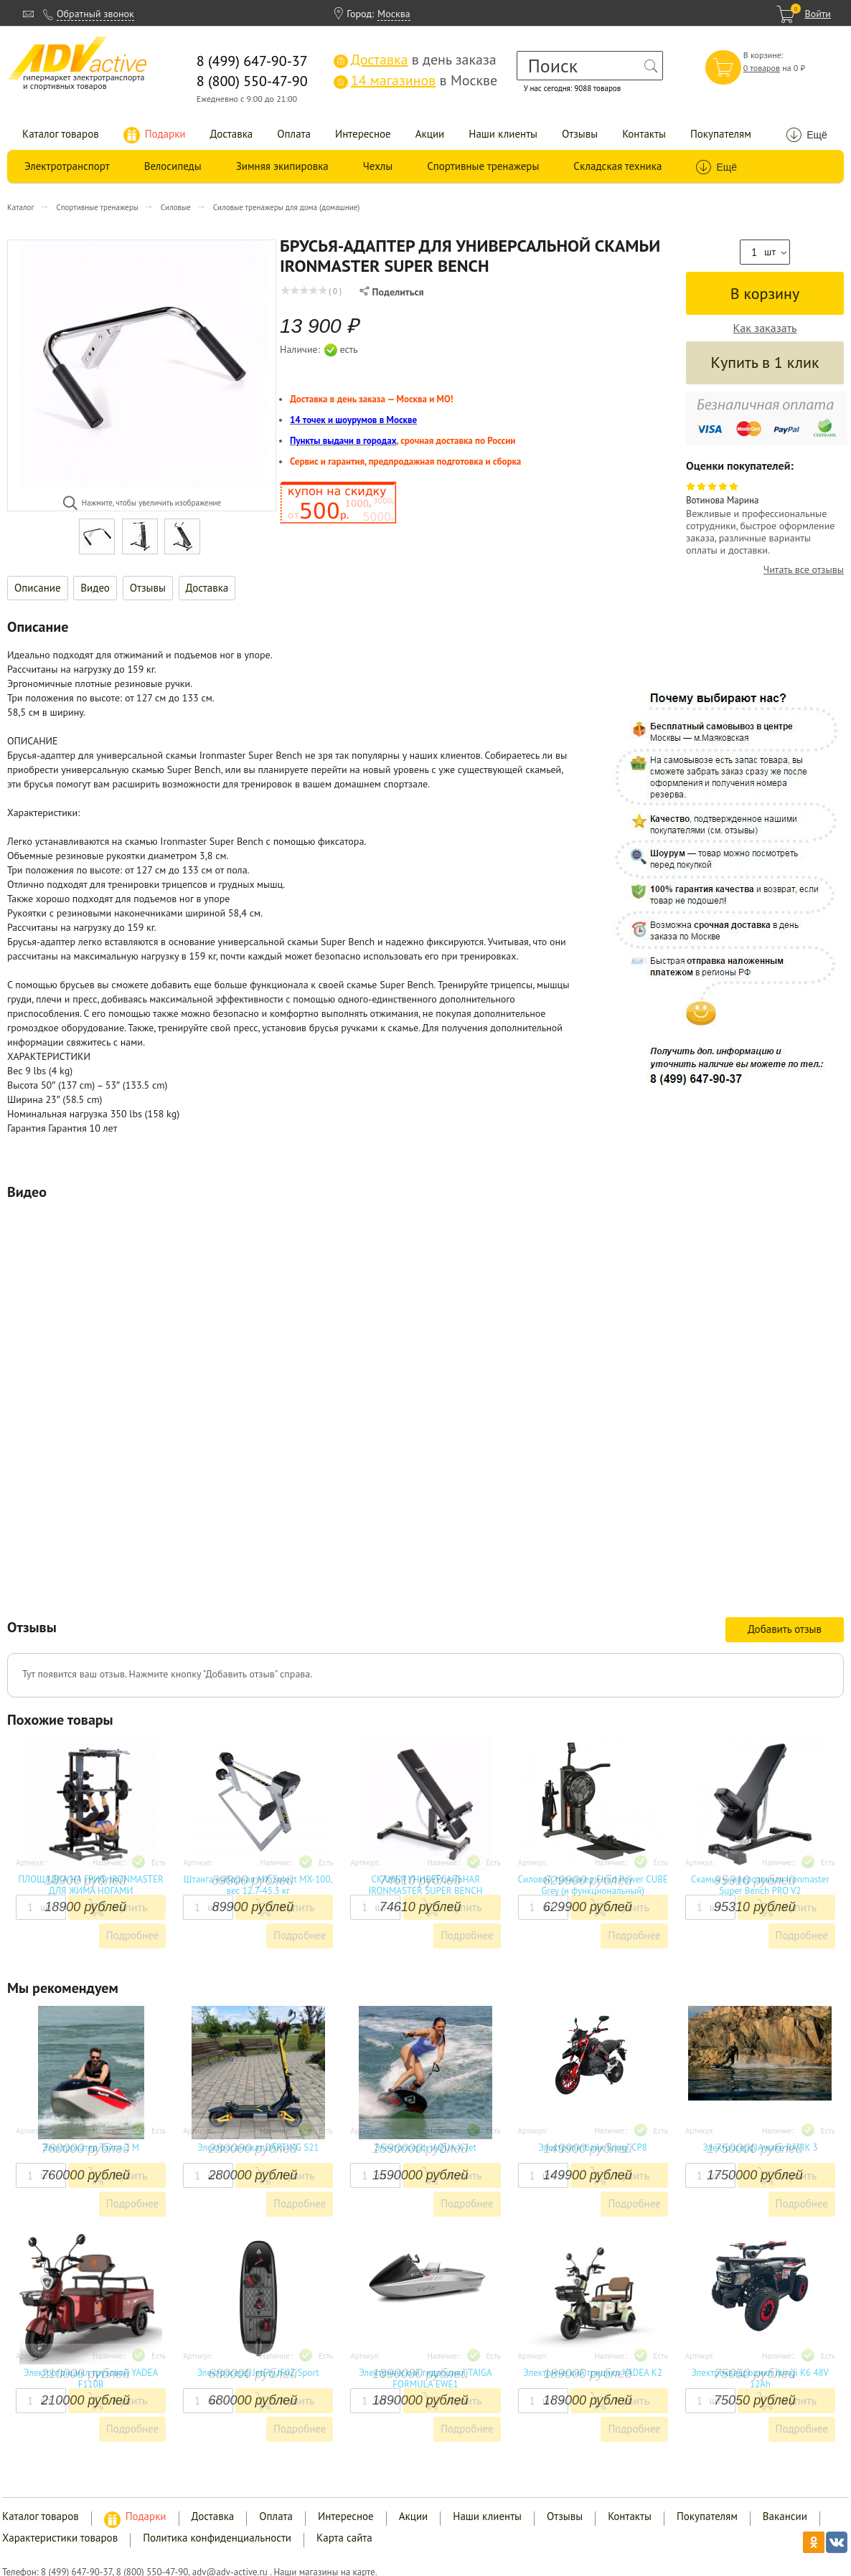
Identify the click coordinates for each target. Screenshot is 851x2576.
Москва (393, 13)
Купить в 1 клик (764, 362)
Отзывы (580, 134)
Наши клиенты (503, 134)
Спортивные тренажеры (483, 166)
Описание (37, 588)
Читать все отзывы (803, 570)
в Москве (415, 80)
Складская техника (617, 166)
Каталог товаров (60, 134)
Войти (817, 13)
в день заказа (415, 59)
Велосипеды (173, 166)
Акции (430, 134)
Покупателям (720, 134)
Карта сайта (344, 2537)
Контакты (644, 134)
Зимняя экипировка (282, 166)
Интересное (363, 134)
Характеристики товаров (60, 2537)
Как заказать (765, 328)
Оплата (294, 134)
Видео (95, 588)
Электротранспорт (67, 166)
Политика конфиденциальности (217, 2537)
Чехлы (377, 166)
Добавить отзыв (785, 1629)
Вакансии (785, 2516)
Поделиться (391, 291)
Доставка (231, 134)
